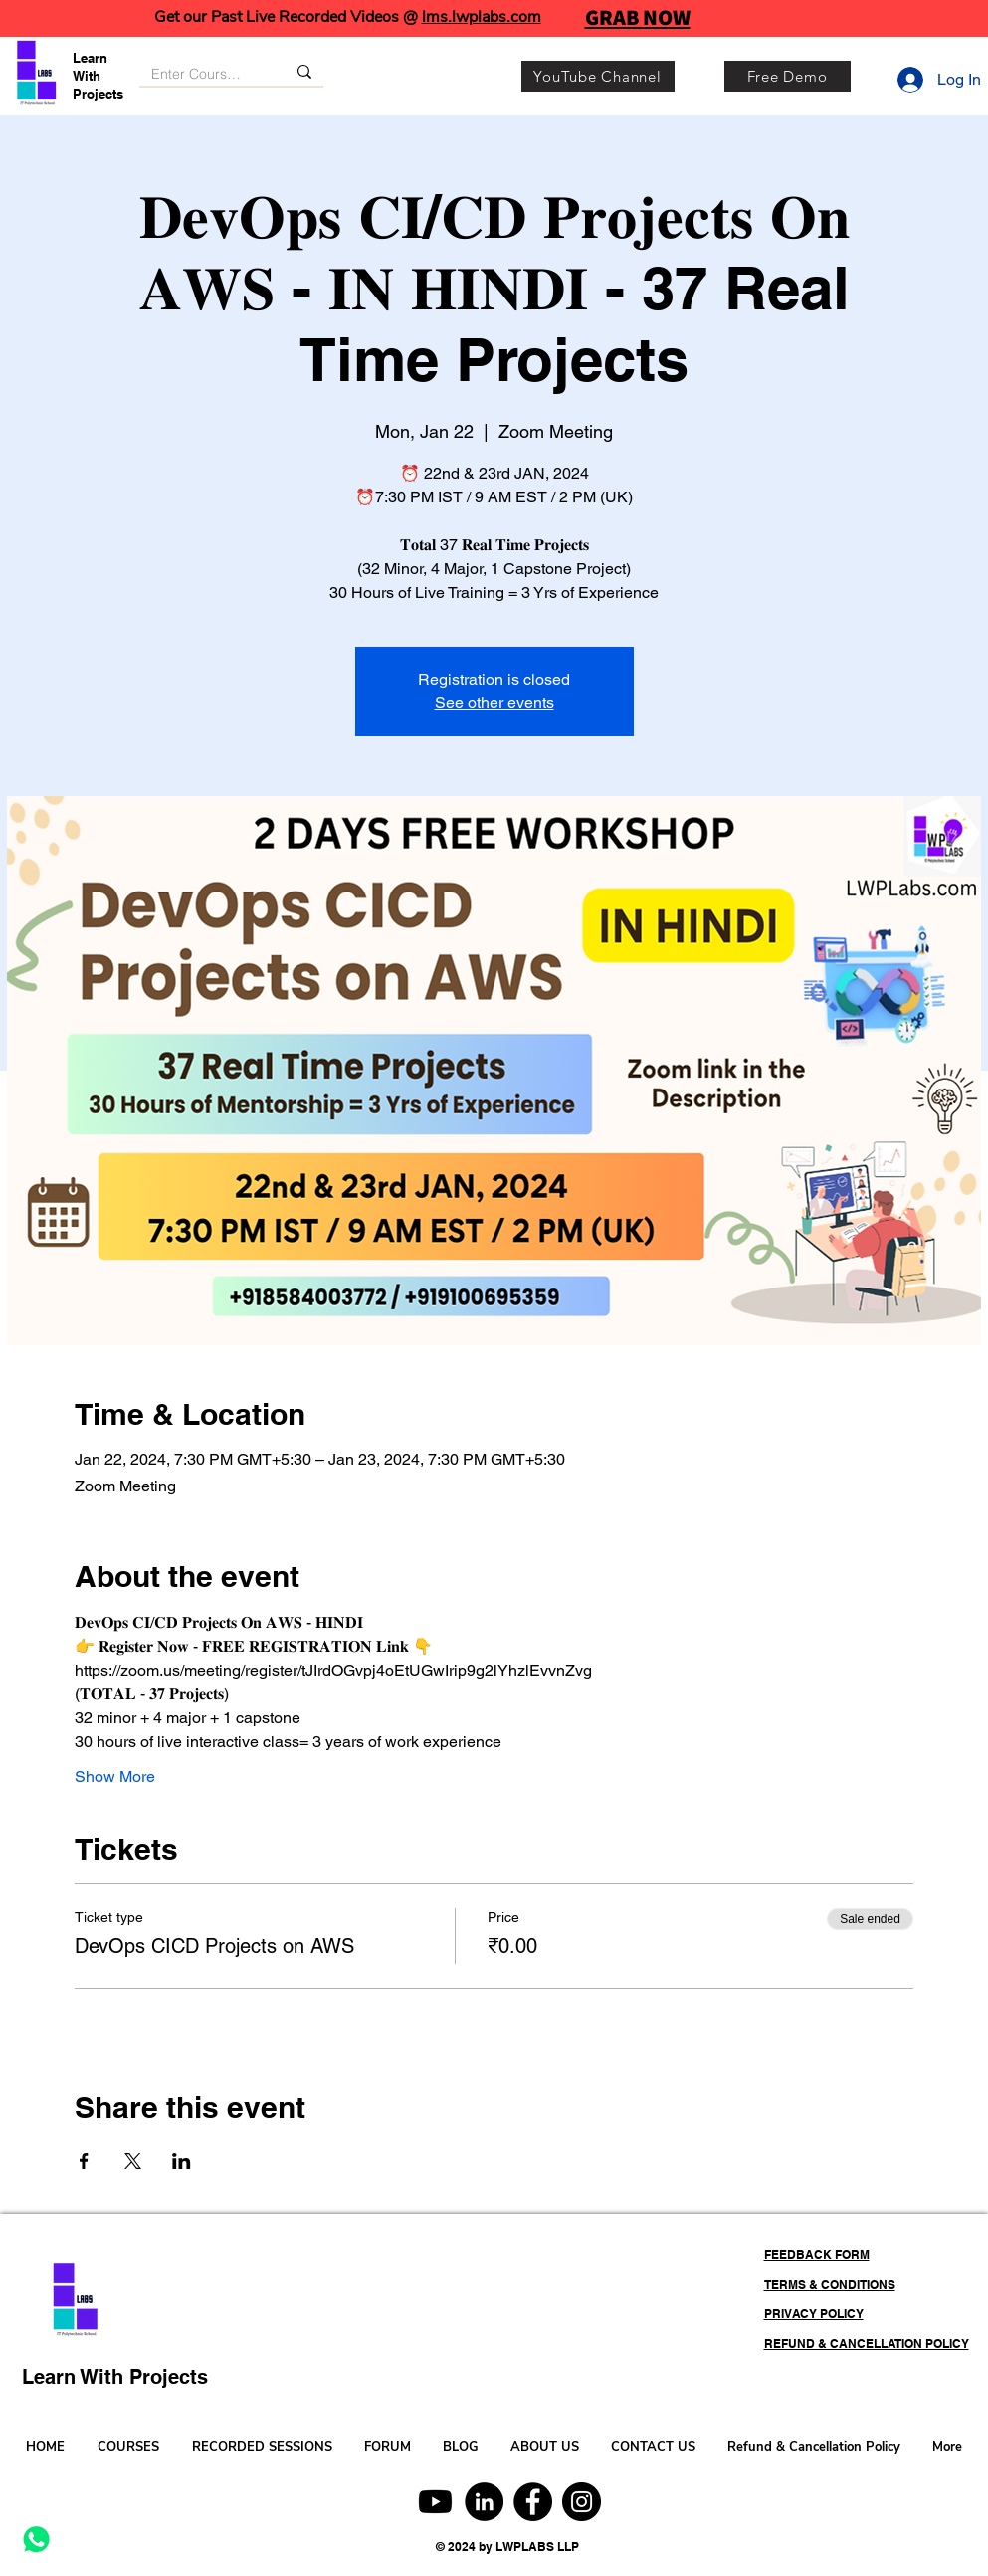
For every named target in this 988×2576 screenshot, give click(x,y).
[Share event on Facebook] (84, 2161)
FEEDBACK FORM (817, 2254)
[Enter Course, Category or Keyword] (197, 75)
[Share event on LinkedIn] (181, 2161)
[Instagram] (581, 2501)
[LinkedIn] (484, 2501)
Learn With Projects (98, 75)
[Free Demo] (787, 76)
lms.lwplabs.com (481, 17)
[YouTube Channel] (598, 76)
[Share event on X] (132, 2161)
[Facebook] (532, 2501)
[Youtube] (435, 2501)
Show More (115, 1776)
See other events (494, 703)
